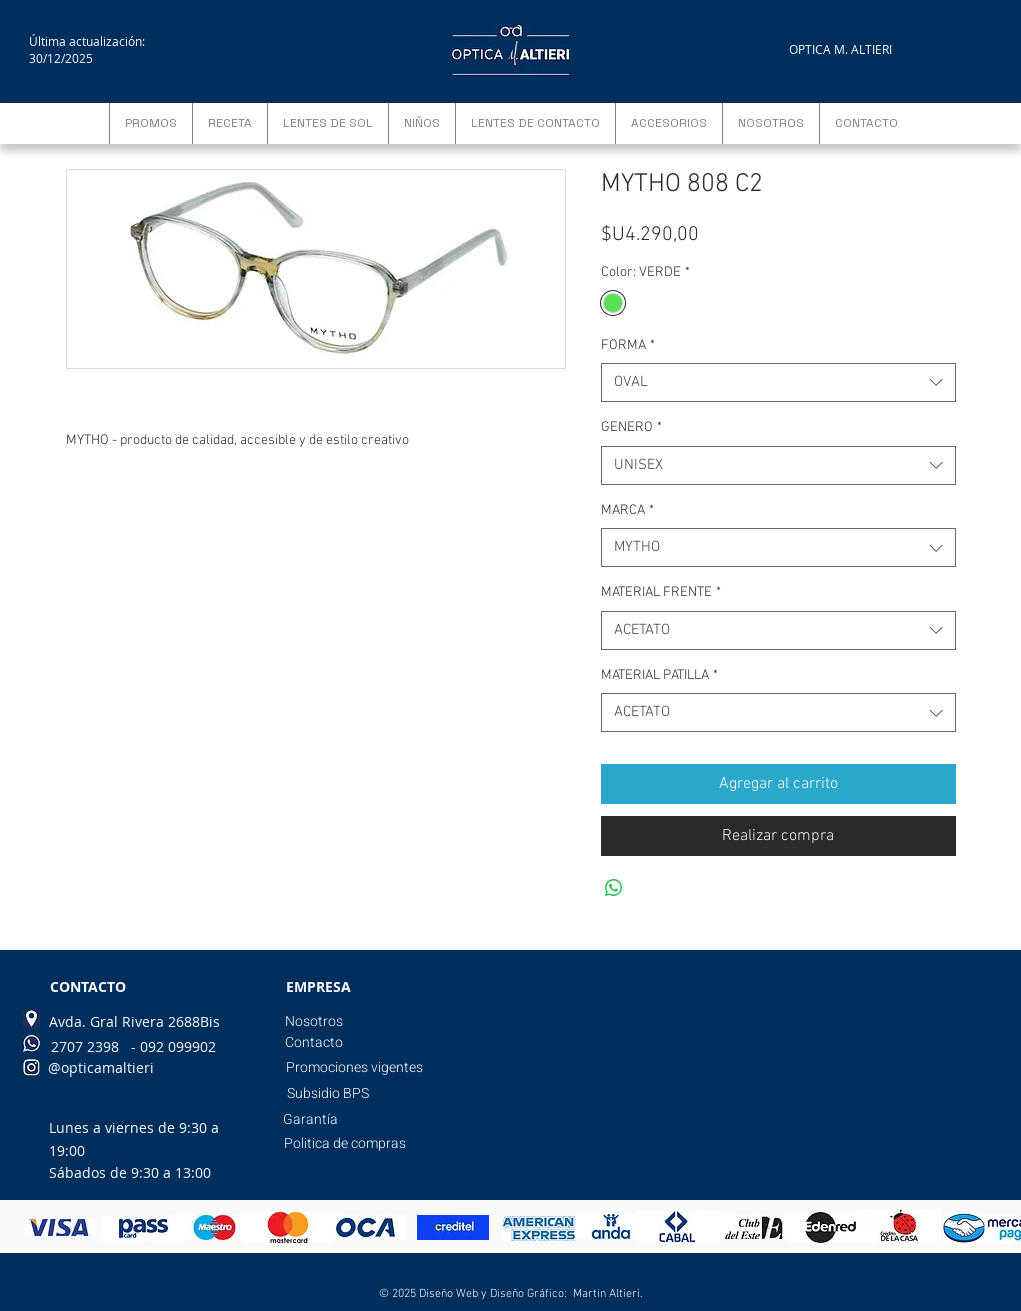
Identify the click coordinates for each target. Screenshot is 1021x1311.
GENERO (631, 427)
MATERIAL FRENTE (661, 592)
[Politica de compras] (345, 1144)
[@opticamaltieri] (101, 1068)
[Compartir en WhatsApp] (614, 888)
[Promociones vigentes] (354, 1068)
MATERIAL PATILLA (659, 675)
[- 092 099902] (173, 1047)
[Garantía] (310, 1120)
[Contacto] (314, 1043)
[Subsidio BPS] (328, 1094)
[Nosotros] (314, 1022)
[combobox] (778, 382)
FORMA (628, 345)
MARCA (627, 510)
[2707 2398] (85, 1047)
